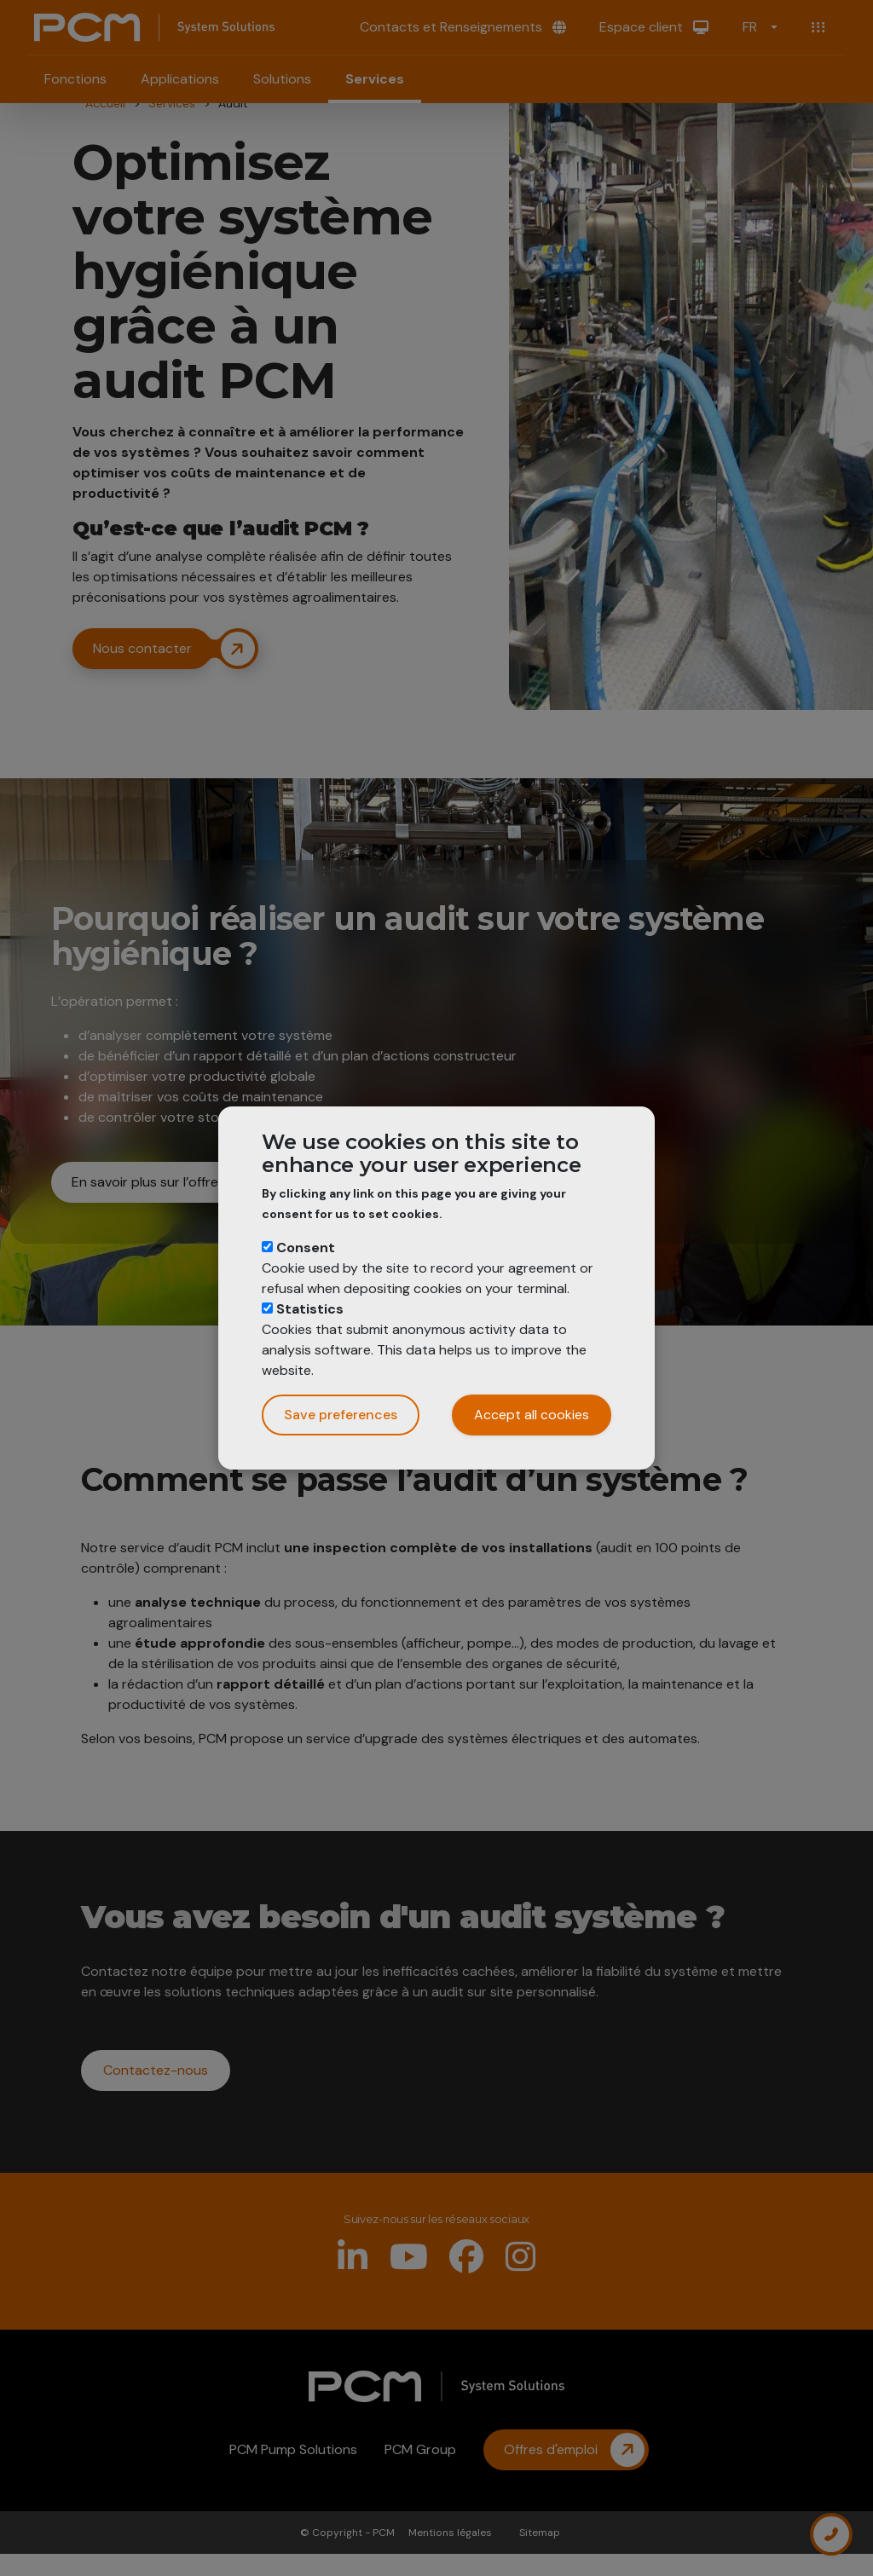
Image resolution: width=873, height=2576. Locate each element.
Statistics (310, 1309)
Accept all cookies (531, 1415)
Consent (305, 1247)
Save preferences (340, 1415)
